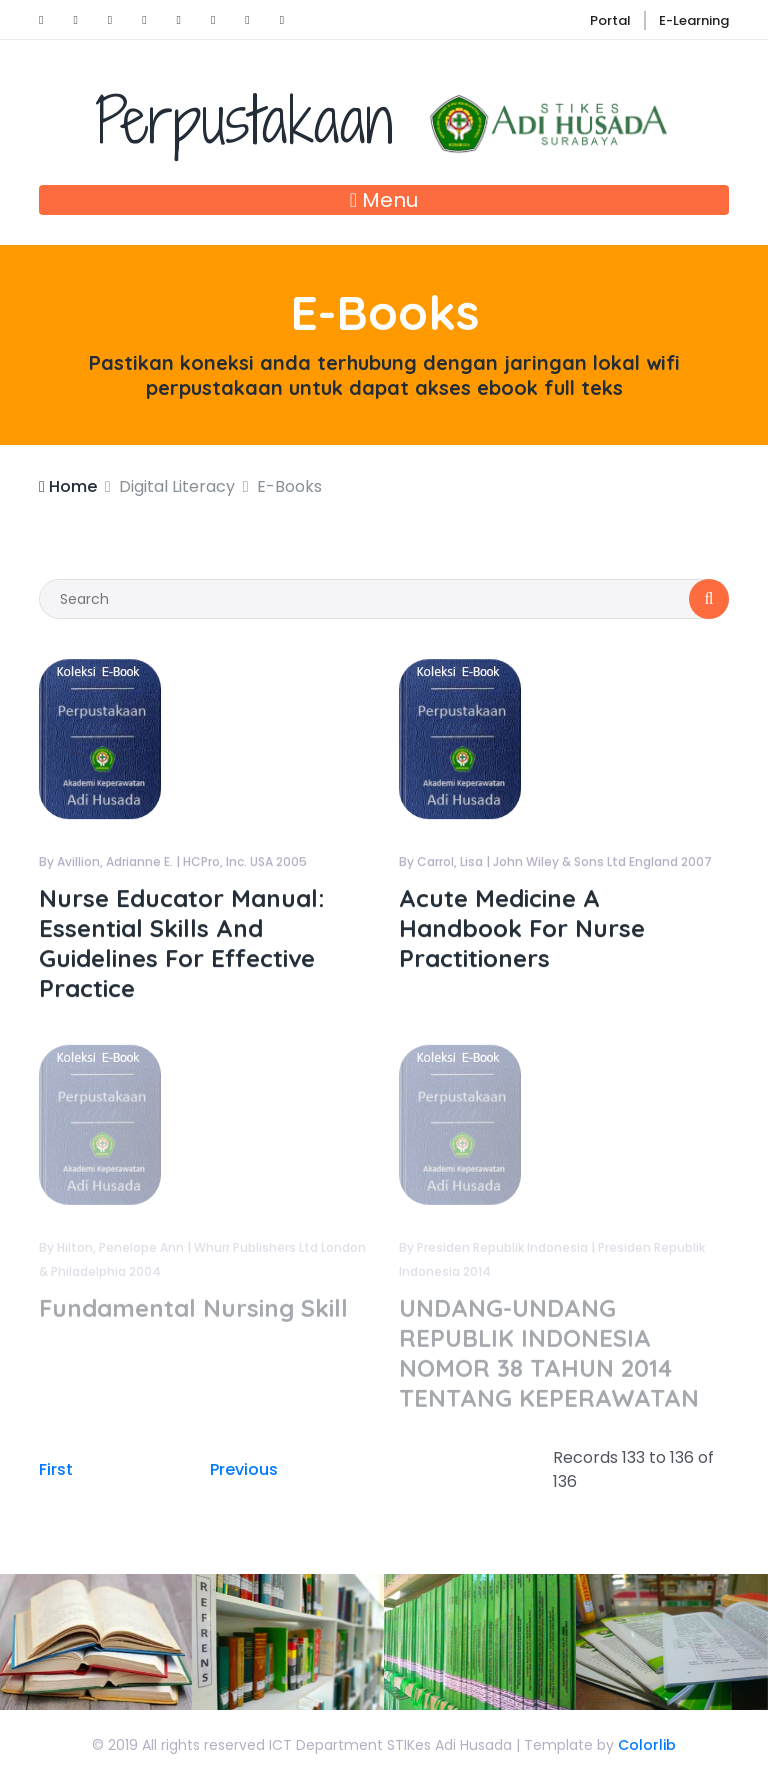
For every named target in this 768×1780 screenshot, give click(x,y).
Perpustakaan (384, 119)
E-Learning (694, 20)
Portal (610, 20)
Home (68, 486)
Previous (244, 1469)
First (56, 1469)
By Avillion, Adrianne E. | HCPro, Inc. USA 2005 (173, 863)
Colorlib (647, 1745)
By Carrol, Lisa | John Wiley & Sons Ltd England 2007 (555, 863)
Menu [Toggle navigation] (384, 200)
